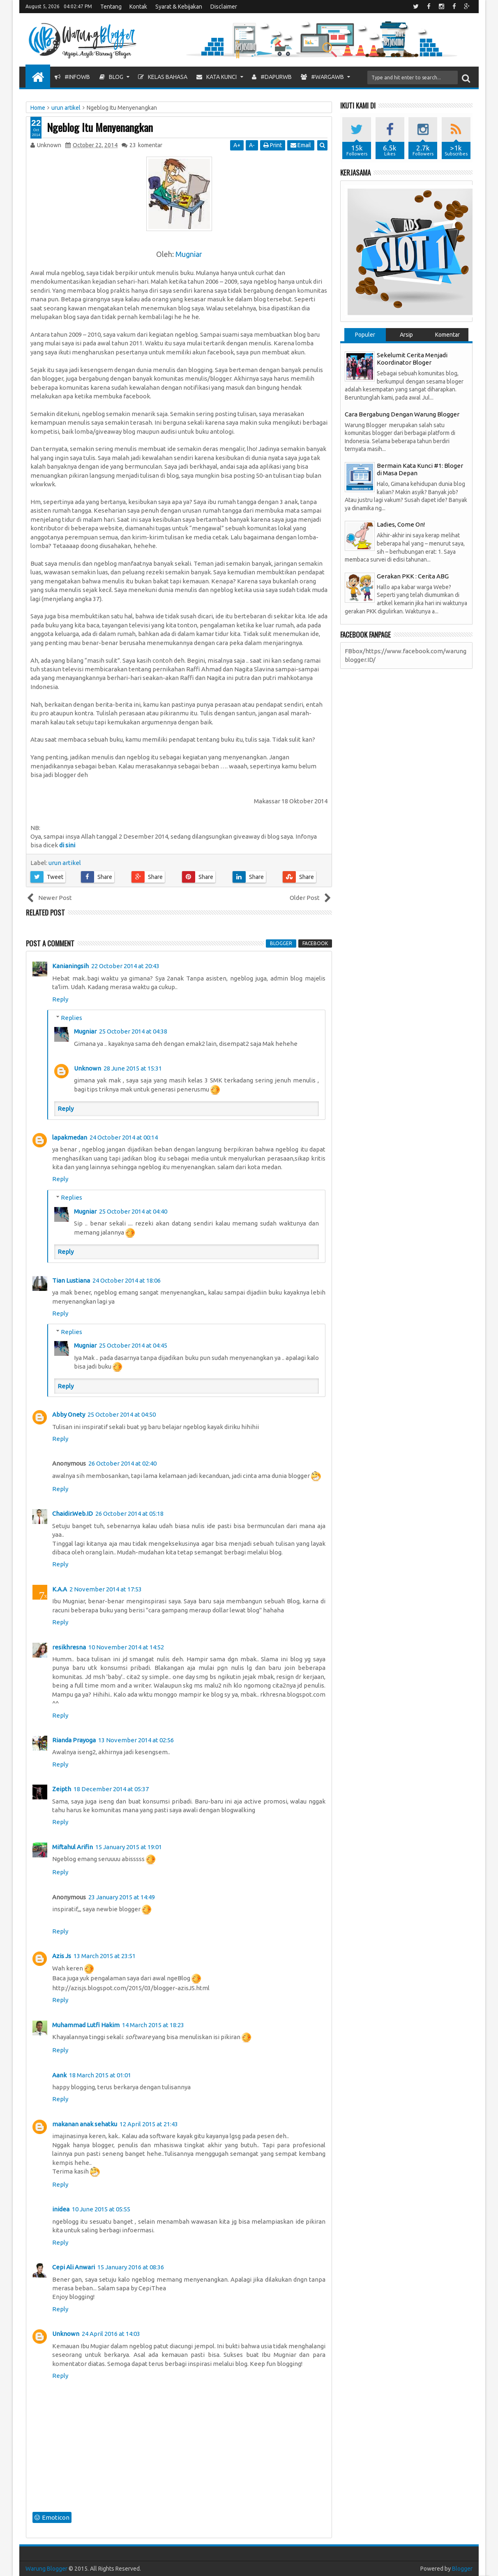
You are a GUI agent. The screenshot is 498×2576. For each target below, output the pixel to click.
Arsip (406, 334)
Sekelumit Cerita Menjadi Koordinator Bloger (412, 358)
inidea (60, 2209)
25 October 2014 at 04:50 (122, 1414)
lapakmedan (69, 1137)
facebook (315, 943)
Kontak (138, 6)
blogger (281, 943)
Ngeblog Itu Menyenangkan (100, 127)
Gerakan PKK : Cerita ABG (413, 576)
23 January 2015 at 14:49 (121, 1897)
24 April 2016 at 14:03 (111, 2333)
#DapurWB (272, 77)
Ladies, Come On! (401, 524)
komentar (145, 145)
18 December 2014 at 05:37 (111, 1788)
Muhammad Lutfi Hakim (86, 2024)
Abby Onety (68, 1414)
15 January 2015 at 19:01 (128, 1846)
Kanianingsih (70, 965)
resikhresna (69, 1647)
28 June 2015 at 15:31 (133, 1068)
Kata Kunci (216, 77)
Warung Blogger (46, 2568)
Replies (71, 1017)
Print (272, 145)
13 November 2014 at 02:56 (136, 1740)
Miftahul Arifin (72, 1846)
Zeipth (61, 1788)
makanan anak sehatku (84, 2123)
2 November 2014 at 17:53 (105, 1589)
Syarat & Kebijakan (178, 6)
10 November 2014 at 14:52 (126, 1647)
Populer (365, 334)
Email (300, 145)
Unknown (87, 1068)
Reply (60, 999)
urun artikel (64, 862)
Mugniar (188, 254)
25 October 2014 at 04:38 (133, 1031)
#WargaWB (322, 77)
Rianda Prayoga (74, 1740)
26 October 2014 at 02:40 (122, 1463)
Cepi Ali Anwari (73, 2267)
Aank (59, 2075)
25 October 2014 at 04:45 (133, 1345)
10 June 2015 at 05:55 (101, 2209)
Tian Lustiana (71, 1280)
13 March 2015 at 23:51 (105, 1955)
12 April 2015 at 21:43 (149, 2123)
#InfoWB (72, 77)
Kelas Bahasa (162, 77)
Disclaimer (223, 6)
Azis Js (61, 1955)
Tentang (111, 6)
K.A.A (59, 1589)
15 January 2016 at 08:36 (130, 2267)
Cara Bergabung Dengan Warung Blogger (402, 414)
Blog (111, 77)
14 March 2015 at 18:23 (153, 2024)
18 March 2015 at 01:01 (100, 2075)
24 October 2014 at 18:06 (126, 1280)
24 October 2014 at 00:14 (124, 1137)
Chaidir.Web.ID (72, 1513)
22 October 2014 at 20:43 (125, 965)
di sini (67, 845)
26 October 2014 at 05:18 (129, 1513)
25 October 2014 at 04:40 (133, 1211)
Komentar (447, 334)
